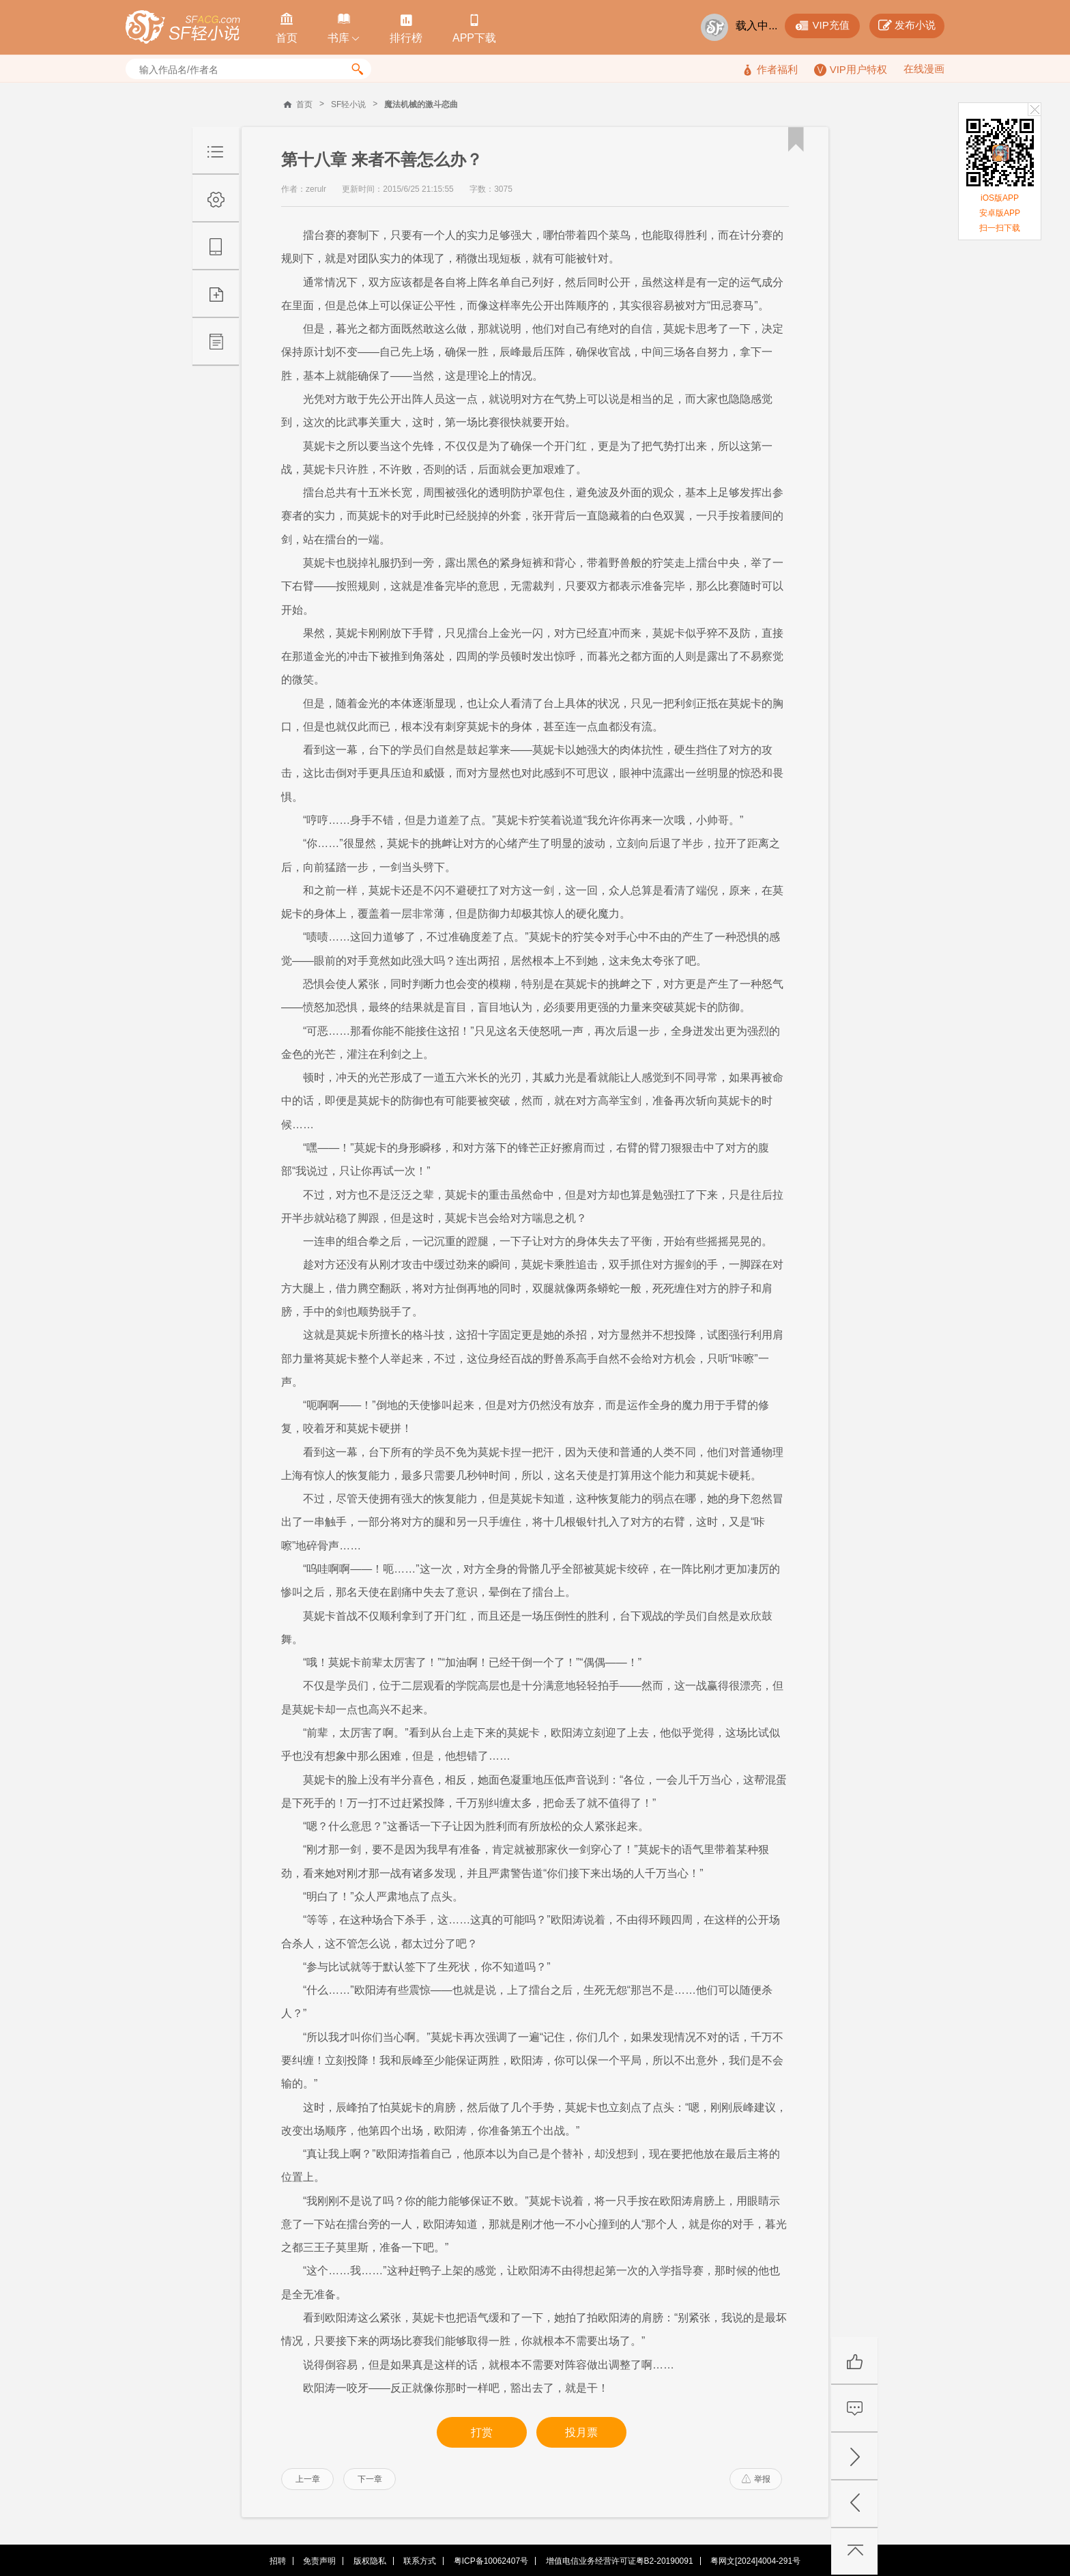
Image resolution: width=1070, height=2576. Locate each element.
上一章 (307, 2479)
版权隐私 (369, 2561)
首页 (304, 104)
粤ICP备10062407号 (491, 2561)
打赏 (482, 2432)
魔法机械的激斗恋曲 (421, 104)
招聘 (278, 2561)
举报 (756, 2479)
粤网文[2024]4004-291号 (755, 2561)
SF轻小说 (348, 104)
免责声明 (319, 2561)
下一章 (370, 2479)
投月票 (581, 2432)
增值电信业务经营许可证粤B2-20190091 (619, 2561)
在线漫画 (923, 68)
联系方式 (419, 2561)
